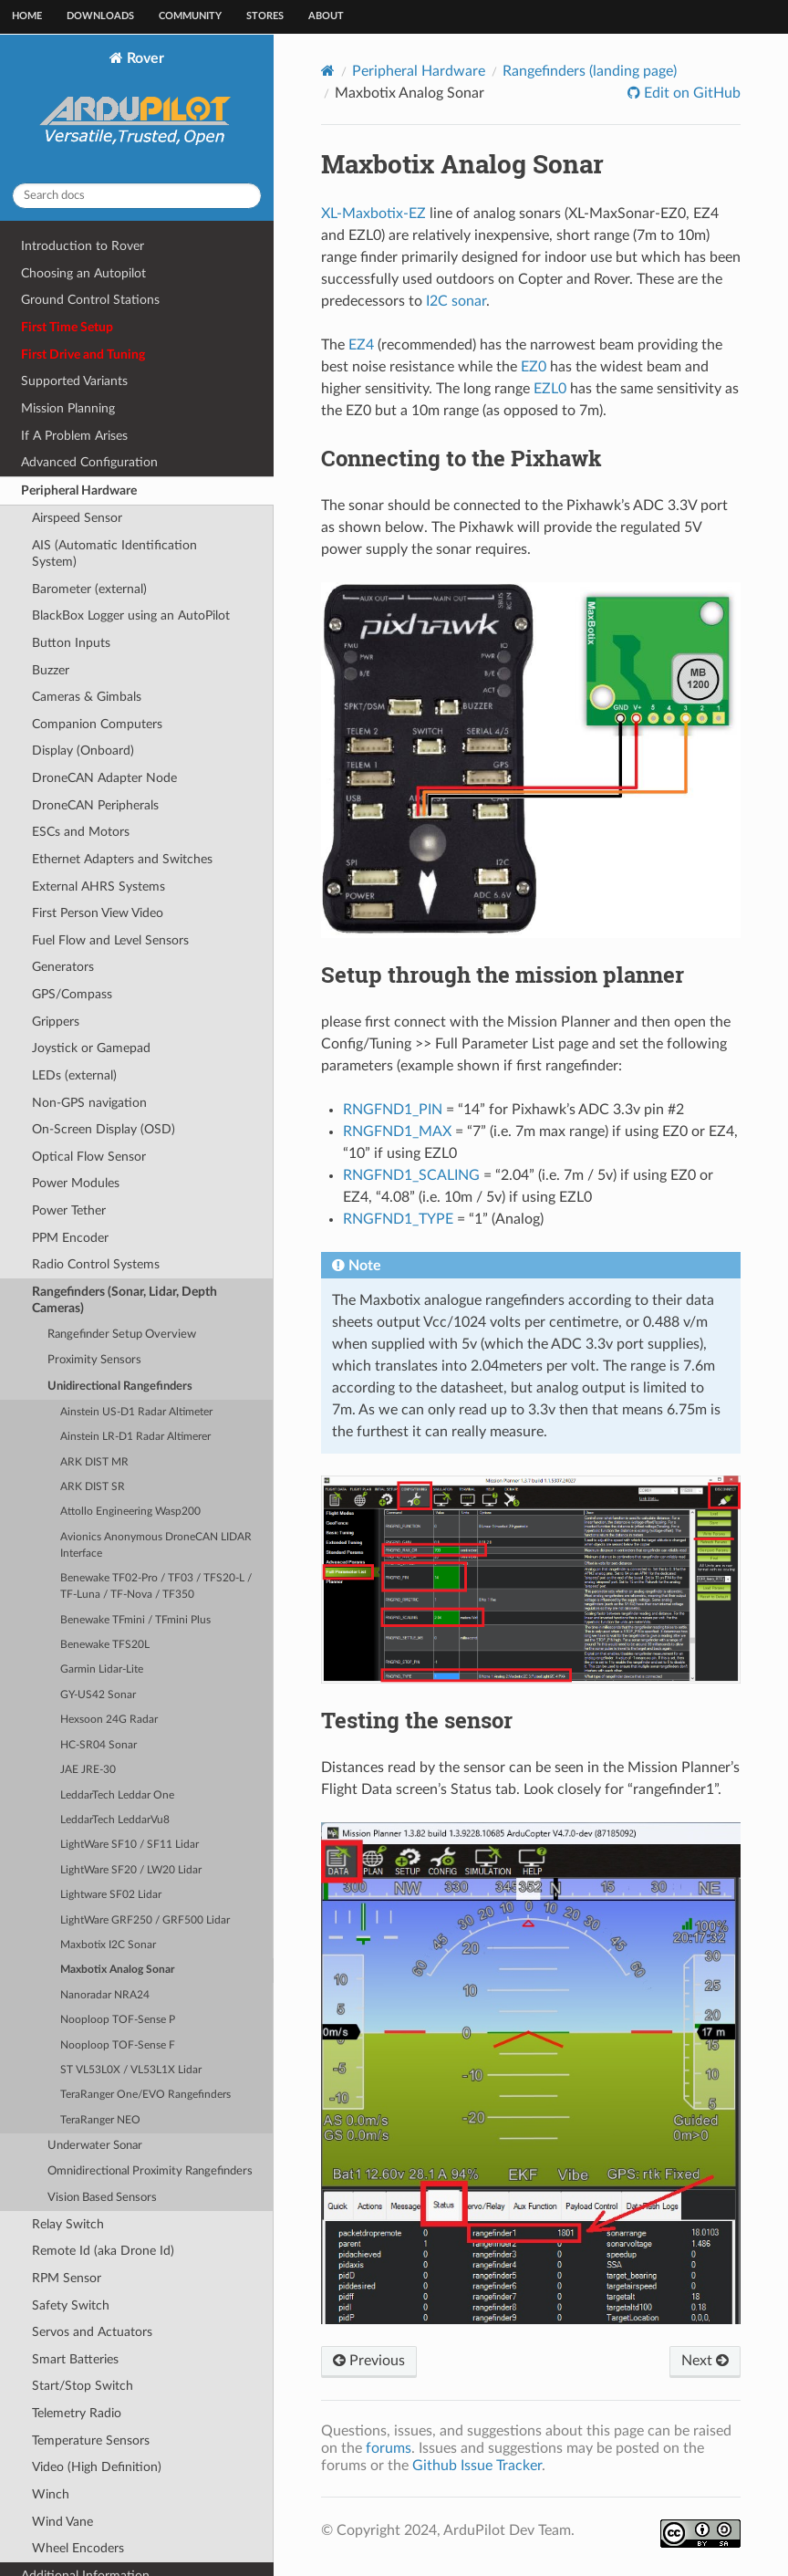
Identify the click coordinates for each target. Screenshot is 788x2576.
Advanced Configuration (89, 462)
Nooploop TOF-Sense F (117, 2045)
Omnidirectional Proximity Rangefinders (150, 2171)
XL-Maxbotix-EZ (373, 213)
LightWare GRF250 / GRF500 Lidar (145, 1920)
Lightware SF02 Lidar (110, 1895)
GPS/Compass (72, 994)
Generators (63, 967)
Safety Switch (70, 2305)
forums (388, 2448)
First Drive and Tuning (83, 354)
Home (27, 16)
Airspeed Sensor (77, 518)
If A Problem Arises (74, 436)
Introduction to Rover (82, 246)
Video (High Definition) (96, 2467)
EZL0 (550, 388)
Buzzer (50, 670)
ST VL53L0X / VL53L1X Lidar (131, 2070)
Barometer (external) (89, 589)
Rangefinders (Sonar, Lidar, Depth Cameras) (124, 1300)
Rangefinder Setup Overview (121, 1334)
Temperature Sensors (91, 2440)
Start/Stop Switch (82, 2386)
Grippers (55, 1021)
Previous (369, 2360)
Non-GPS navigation (89, 1103)
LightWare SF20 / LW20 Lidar (131, 1870)
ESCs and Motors (81, 832)
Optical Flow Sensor (89, 1156)
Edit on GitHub (690, 93)
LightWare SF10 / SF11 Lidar (129, 1845)
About (326, 16)
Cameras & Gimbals (86, 697)
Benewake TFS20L (105, 1645)
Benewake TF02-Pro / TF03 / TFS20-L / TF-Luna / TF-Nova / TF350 (156, 1586)
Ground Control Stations (90, 300)
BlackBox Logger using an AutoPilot (131, 615)
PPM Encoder (70, 1238)
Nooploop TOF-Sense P (117, 2020)
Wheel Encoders (78, 2548)
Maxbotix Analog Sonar (117, 1970)
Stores (265, 16)
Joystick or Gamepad (91, 1048)
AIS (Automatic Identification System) (114, 553)
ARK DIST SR (92, 1487)
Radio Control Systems (96, 1264)
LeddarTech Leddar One (117, 1795)
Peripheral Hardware (79, 490)
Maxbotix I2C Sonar (108, 1945)
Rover (137, 109)
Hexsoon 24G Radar (109, 1720)
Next (705, 2360)
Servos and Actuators (92, 2332)
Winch (50, 2494)
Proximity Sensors (94, 1360)
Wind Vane (62, 2522)
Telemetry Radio (76, 2413)
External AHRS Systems (98, 886)
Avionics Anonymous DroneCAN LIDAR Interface (156, 1545)
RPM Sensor (66, 2278)
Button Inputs (71, 643)
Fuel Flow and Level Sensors (110, 940)
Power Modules (75, 1183)
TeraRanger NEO (100, 2120)
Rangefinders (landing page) (590, 71)
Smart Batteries (75, 2359)
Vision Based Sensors (102, 2198)
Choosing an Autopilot (83, 273)
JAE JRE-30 (88, 1770)
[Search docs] (137, 196)
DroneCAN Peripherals (95, 805)
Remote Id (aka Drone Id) (103, 2251)
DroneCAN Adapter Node (104, 778)
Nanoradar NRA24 (105, 1995)
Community (190, 16)
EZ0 (533, 367)
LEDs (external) (74, 1075)
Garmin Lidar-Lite (101, 1669)
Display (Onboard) (83, 750)
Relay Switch (68, 2224)
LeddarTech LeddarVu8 (115, 1820)
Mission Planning (68, 408)
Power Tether (69, 1210)
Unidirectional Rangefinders (119, 1386)
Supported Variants (74, 381)
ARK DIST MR (94, 1462)
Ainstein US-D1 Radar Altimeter (136, 1412)
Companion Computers (97, 724)
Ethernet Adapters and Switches (122, 859)
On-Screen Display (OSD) (103, 1129)
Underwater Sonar (94, 2146)
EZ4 (361, 345)
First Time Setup (67, 327)
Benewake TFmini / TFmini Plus (135, 1620)
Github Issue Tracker (477, 2465)
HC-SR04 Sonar (98, 1745)
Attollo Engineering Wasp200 (130, 1512)
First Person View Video (97, 913)
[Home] (328, 70)
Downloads (100, 16)
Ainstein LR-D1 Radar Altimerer (135, 1437)
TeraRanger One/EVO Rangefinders (145, 2095)
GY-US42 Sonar (98, 1695)
